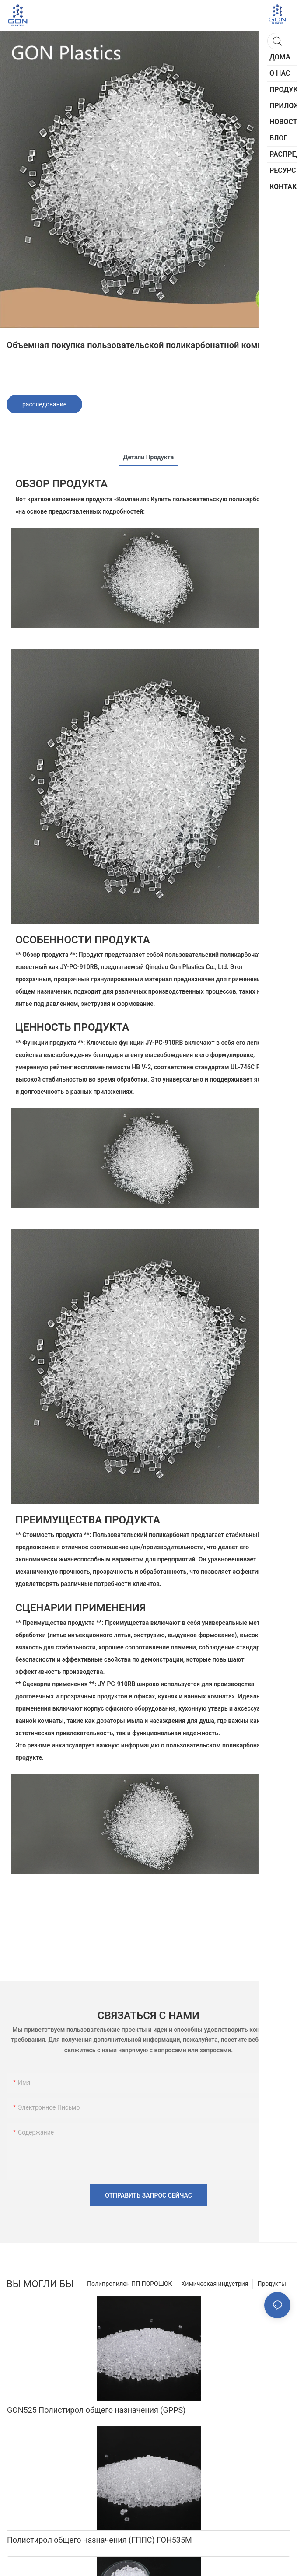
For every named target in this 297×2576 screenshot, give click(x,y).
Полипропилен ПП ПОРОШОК (129, 2283)
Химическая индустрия (215, 2283)
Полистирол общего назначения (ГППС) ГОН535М (99, 2539)
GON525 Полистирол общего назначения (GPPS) (96, 2410)
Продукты (271, 2283)
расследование (44, 404)
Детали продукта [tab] (148, 457)
